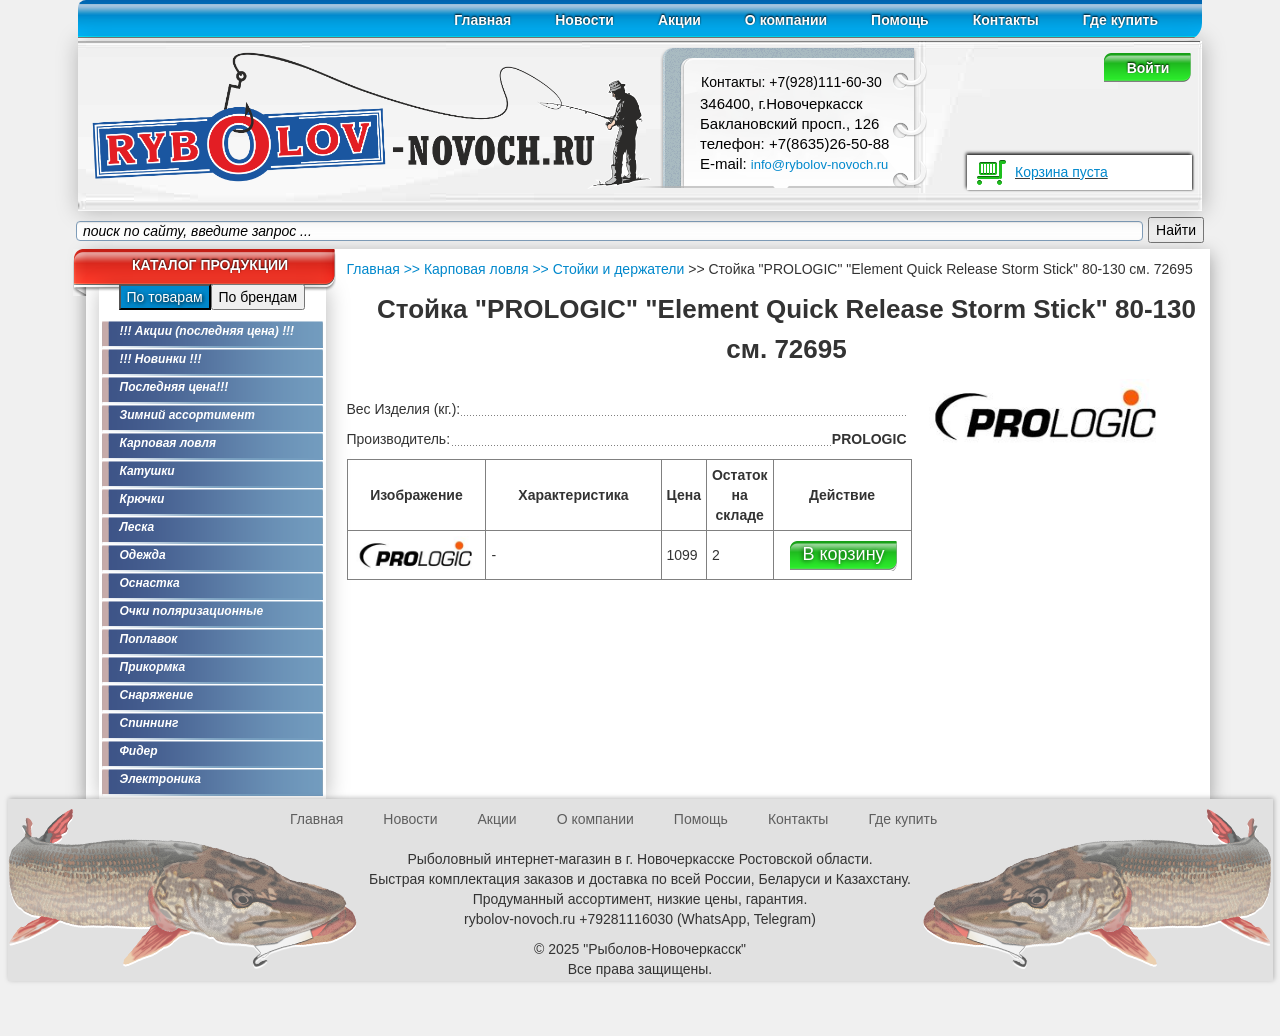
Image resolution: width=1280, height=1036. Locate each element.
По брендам (258, 297)
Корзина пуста (1061, 172)
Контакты (1006, 20)
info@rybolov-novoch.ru (819, 164)
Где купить (1120, 20)
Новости (584, 20)
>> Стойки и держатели (607, 269)
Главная (482, 20)
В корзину (843, 554)
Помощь (900, 20)
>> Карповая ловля (466, 269)
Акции (679, 20)
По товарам (165, 297)
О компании (786, 20)
